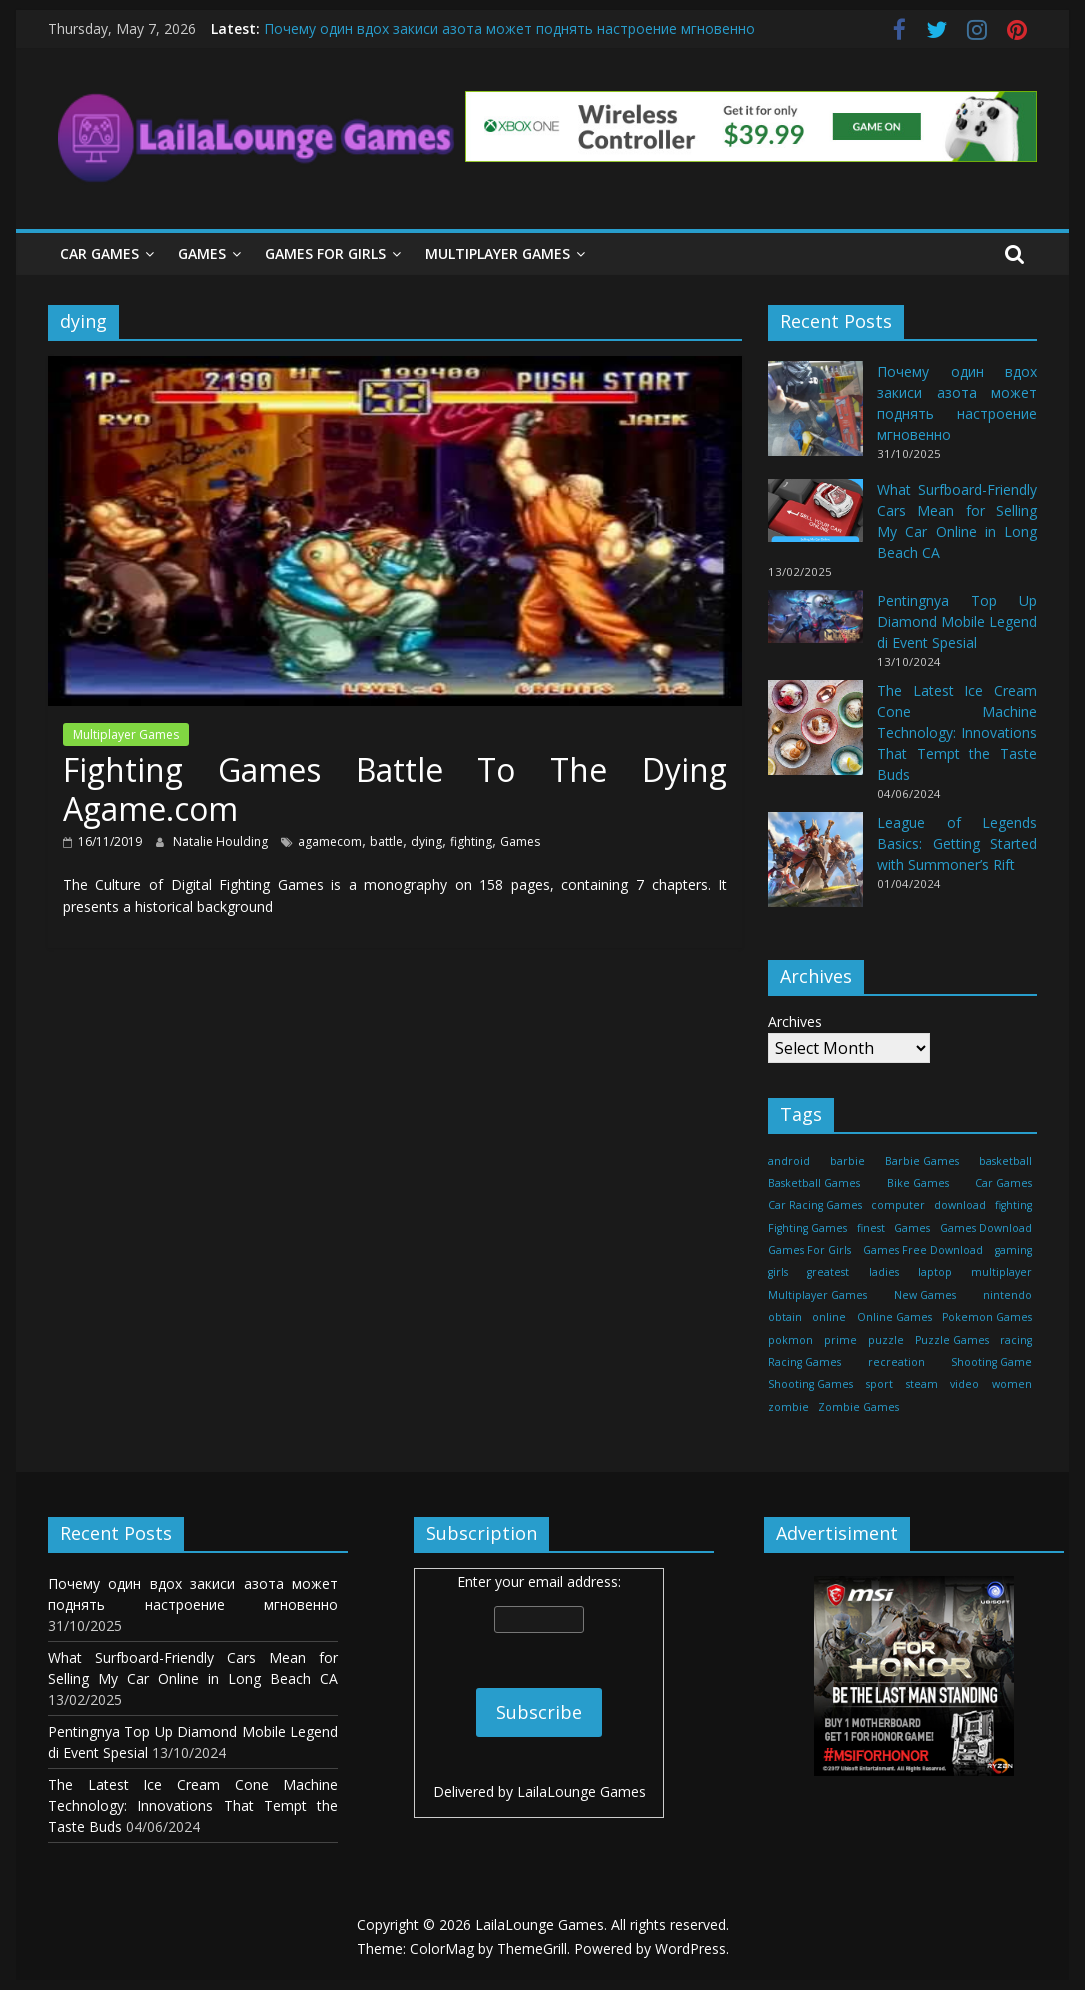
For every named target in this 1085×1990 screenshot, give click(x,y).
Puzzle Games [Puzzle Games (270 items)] (952, 1340)
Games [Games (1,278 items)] (912, 1228)
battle (386, 841)
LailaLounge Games (581, 1791)
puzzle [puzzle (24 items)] (886, 1340)
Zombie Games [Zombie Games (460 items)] (858, 1407)
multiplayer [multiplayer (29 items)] (1001, 1272)
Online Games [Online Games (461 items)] (894, 1317)
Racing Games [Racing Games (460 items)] (804, 1362)
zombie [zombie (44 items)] (788, 1407)
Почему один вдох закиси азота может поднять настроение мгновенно (509, 28)
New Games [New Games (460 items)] (925, 1295)
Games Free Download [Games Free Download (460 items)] (923, 1250)
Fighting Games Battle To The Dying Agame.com (395, 788)
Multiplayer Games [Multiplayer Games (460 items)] (817, 1295)
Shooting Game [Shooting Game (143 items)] (991, 1362)
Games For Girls (325, 253)
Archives (795, 1021)
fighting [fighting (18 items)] (1013, 1205)
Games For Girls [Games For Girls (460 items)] (809, 1250)
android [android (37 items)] (789, 1161)
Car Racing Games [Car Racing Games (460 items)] (815, 1205)
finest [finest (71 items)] (871, 1228)
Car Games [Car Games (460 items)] (1003, 1183)
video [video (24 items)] (964, 1384)
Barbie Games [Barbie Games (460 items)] (922, 1161)
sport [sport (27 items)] (879, 1384)
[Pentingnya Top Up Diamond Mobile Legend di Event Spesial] (815, 625)
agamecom (330, 841)
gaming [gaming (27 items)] (1013, 1250)
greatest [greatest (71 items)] (828, 1272)
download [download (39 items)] (960, 1205)
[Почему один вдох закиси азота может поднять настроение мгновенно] (815, 417)
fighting (471, 841)
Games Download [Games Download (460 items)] (986, 1228)
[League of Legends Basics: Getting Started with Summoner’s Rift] (815, 868)
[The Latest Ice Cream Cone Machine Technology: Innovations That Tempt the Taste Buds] (815, 736)
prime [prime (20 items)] (840, 1340)
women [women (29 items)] (1012, 1384)
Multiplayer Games (497, 253)
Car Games (99, 253)
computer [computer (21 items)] (898, 1205)
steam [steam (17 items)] (922, 1384)
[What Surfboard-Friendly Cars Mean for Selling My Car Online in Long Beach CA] (815, 519)
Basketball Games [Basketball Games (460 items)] (814, 1183)
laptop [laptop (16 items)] (935, 1272)
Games (202, 253)
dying (426, 841)
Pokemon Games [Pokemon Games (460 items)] (987, 1317)
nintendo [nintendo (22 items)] (1007, 1295)
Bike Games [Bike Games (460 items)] (918, 1183)
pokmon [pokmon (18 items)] (790, 1340)
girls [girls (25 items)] (778, 1272)
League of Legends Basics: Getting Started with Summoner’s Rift (957, 843)
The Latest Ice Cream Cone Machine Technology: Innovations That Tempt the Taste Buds (957, 732)
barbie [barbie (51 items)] (847, 1161)
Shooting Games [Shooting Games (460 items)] (810, 1384)
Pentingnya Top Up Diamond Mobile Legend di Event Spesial (957, 621)
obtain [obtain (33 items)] (785, 1317)
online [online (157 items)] (829, 1317)
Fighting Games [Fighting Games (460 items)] (807, 1228)
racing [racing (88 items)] (1016, 1340)
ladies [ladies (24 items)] (884, 1272)
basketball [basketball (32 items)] (1005, 1161)
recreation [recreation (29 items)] (896, 1362)
